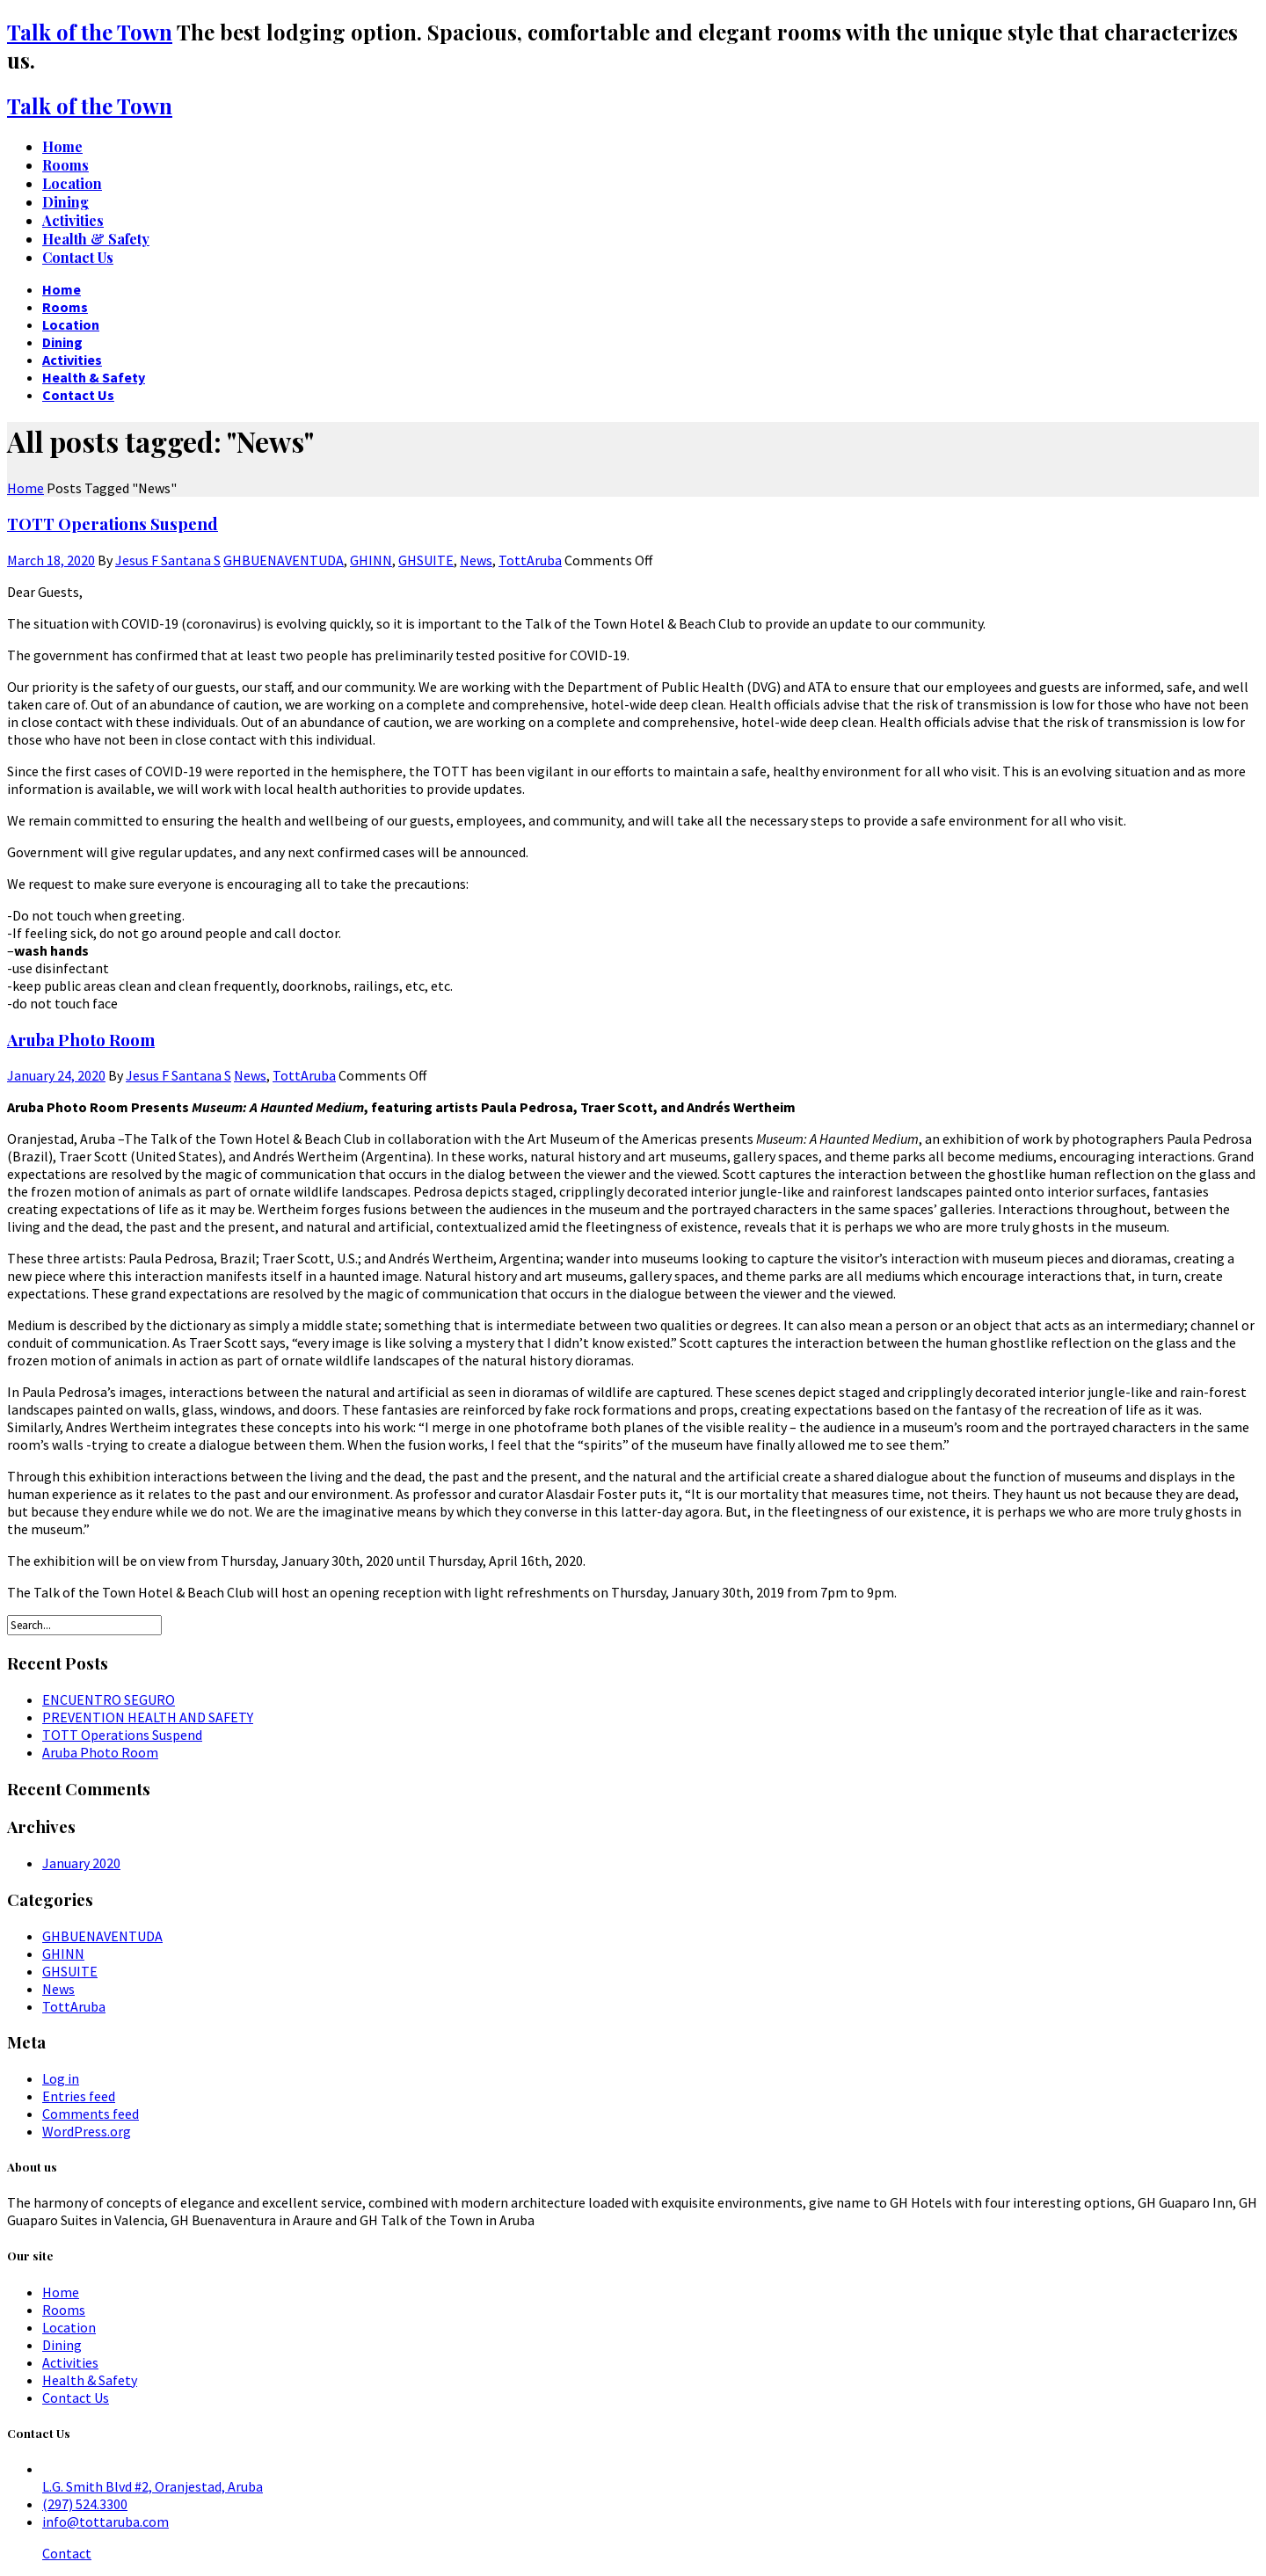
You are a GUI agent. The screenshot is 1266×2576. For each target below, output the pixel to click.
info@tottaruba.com (105, 2521)
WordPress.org (86, 2131)
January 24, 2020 (56, 1075)
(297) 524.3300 (84, 2504)
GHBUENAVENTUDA (283, 560)
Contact (66, 2553)
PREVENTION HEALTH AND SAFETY (147, 1717)
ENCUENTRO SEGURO (108, 1699)
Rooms (63, 2309)
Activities (70, 2362)
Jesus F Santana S (168, 560)
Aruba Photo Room (81, 1040)
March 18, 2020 (51, 560)
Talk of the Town (89, 32)
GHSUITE (426, 560)
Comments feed (90, 2113)
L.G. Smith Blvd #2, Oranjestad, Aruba (152, 2486)
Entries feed (78, 2096)
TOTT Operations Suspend (112, 524)
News (476, 560)
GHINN (371, 560)
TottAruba (530, 560)
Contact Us (75, 2397)
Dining (62, 2345)
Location (69, 2327)
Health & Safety (89, 2380)
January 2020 (81, 1863)
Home (60, 2292)
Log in (60, 2078)
